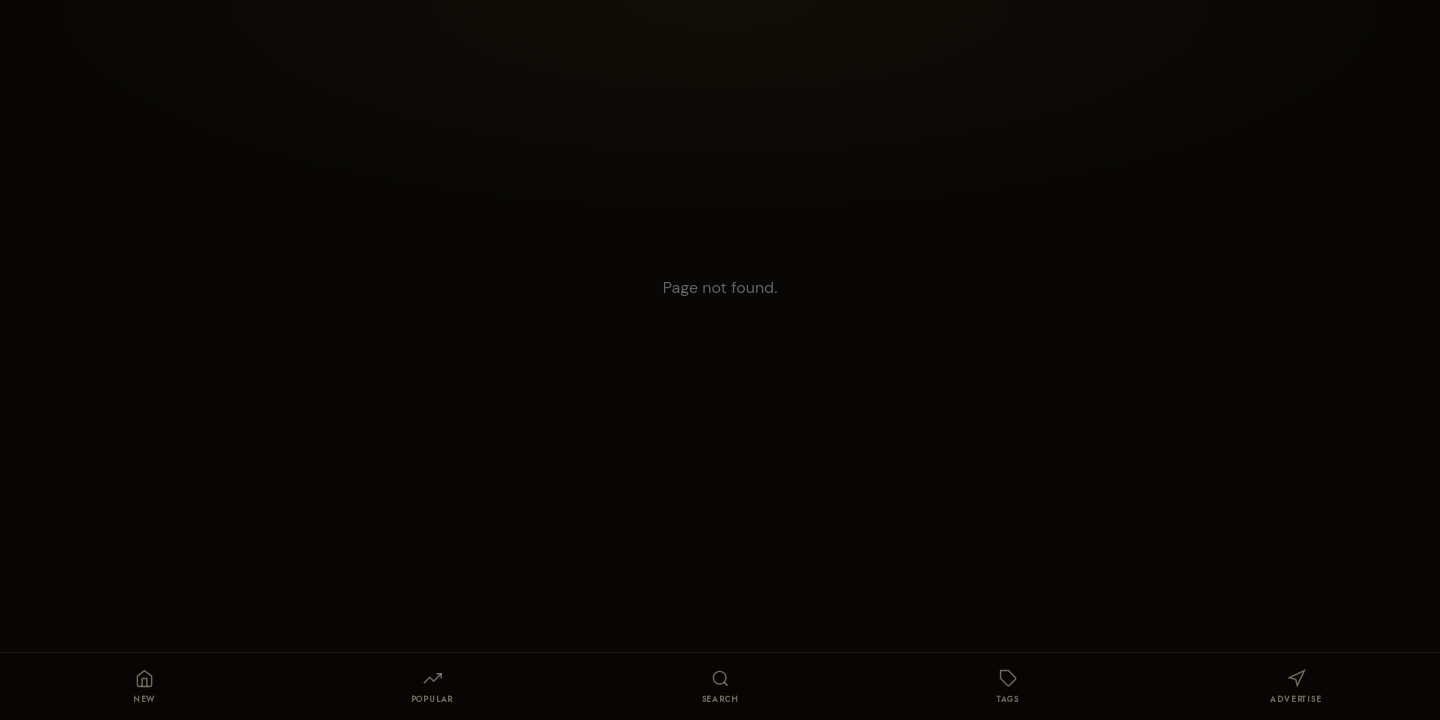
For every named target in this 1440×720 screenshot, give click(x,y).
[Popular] (432, 687)
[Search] (720, 687)
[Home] (144, 687)
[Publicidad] (1296, 687)
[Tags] (1008, 687)
